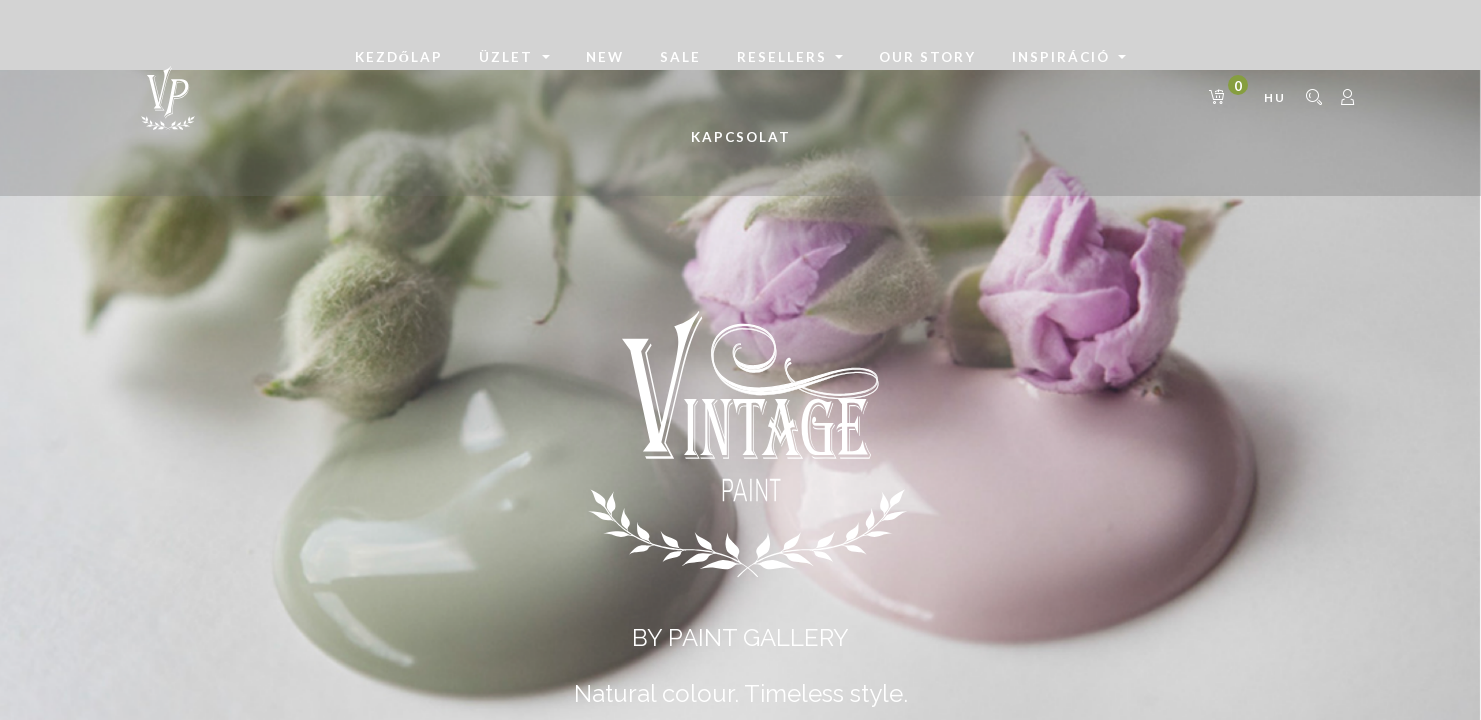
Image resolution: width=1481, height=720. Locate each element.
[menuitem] (399, 58)
